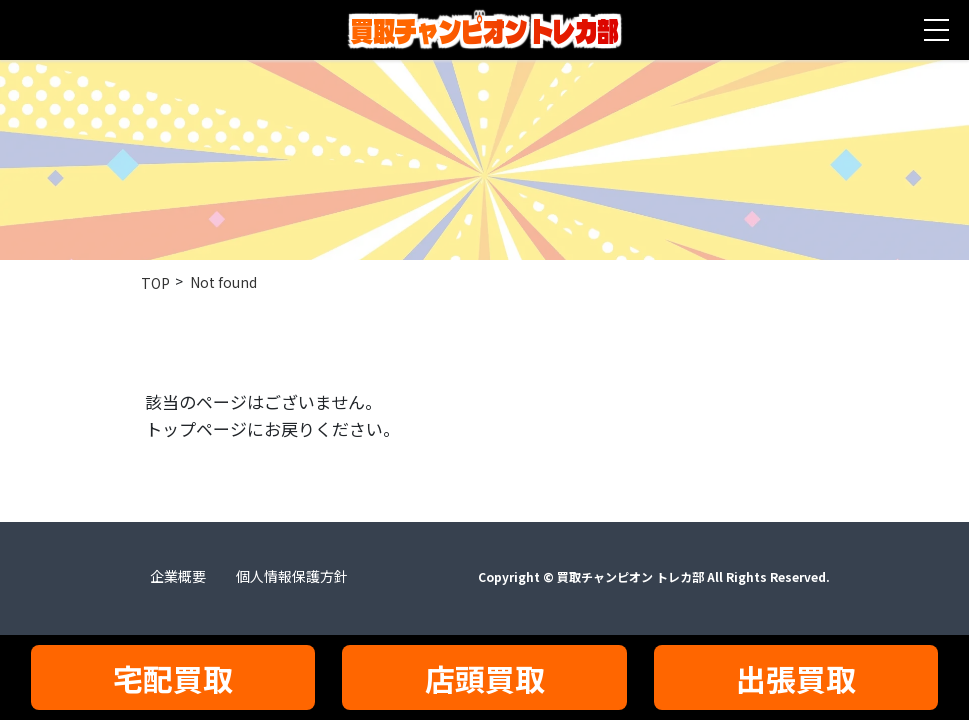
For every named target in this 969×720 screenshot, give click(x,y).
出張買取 (796, 678)
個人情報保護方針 (292, 576)
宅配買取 (173, 678)
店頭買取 (485, 678)
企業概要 (178, 576)
